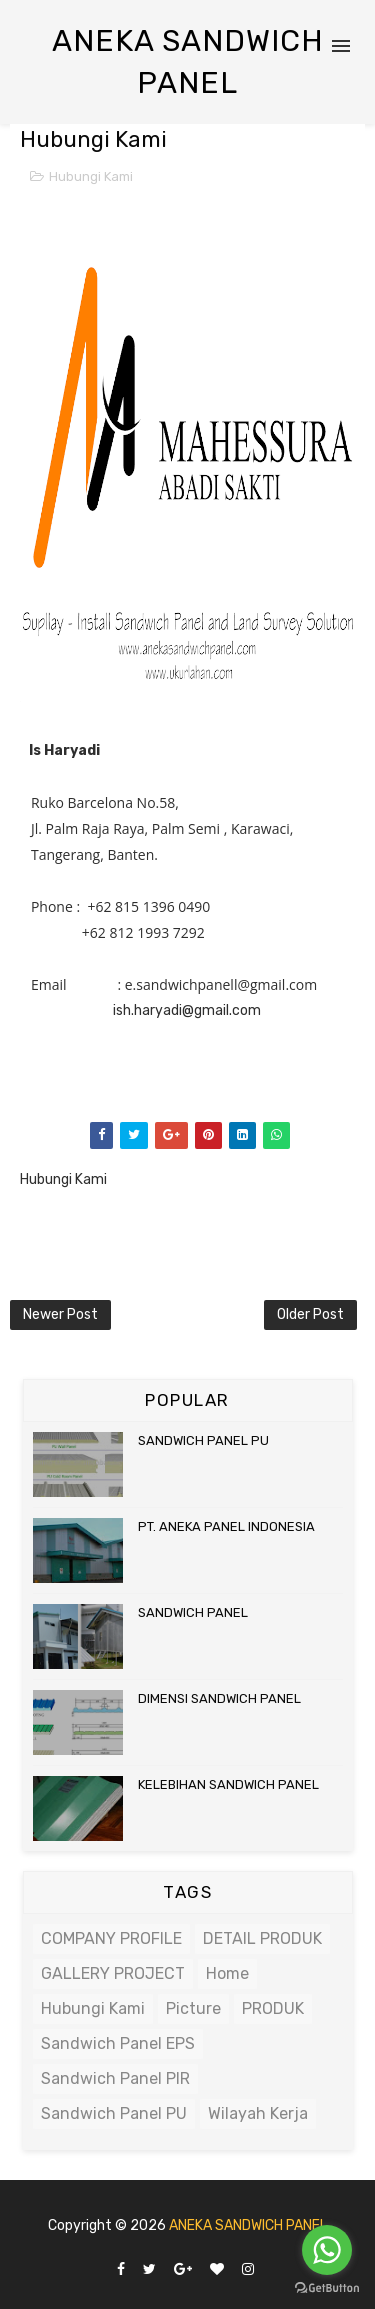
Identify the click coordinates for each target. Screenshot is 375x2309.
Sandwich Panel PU (114, 2113)
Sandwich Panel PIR (115, 2078)
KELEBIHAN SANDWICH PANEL (228, 1784)
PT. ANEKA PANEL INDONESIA (226, 1526)
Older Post (310, 1314)
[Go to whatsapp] (327, 2250)
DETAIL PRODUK (262, 1938)
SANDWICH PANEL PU (203, 1440)
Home (227, 1973)
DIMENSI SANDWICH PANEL (219, 1698)
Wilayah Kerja (258, 2113)
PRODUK (273, 2008)
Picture (193, 2008)
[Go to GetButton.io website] (327, 2288)
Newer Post (60, 1314)
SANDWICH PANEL (193, 1612)
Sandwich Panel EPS (118, 2043)
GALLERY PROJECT (113, 1973)
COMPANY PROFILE (111, 1938)
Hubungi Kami (91, 176)
